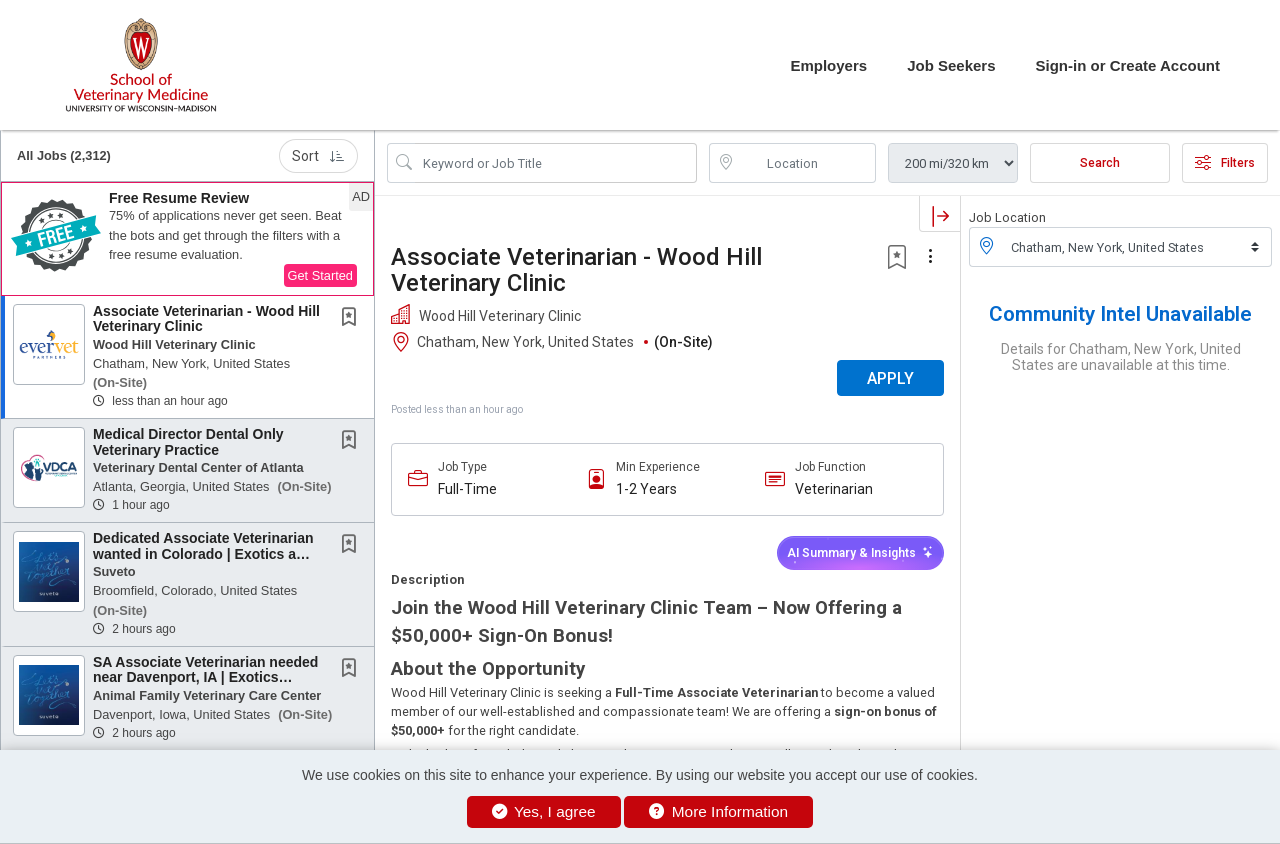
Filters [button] (1225, 163)
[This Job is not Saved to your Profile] (353, 319)
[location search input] (807, 163)
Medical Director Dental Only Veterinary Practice (188, 441)
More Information (718, 811)
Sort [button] (318, 156)
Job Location (1007, 217)
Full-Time (467, 489)
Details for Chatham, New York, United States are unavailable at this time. (1121, 357)
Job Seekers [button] (951, 65)
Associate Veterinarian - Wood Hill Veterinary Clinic (206, 318)
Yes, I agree (544, 811)
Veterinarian (834, 489)
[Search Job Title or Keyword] (556, 163)
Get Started (320, 275)
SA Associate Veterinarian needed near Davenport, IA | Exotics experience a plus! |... (205, 677)
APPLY (890, 378)
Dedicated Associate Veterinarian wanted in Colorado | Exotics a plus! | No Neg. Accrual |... (203, 553)
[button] (187, 239)
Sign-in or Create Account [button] (1128, 65)
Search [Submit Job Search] (1100, 163)
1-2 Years (646, 489)
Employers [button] (828, 65)
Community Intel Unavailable (1120, 314)
